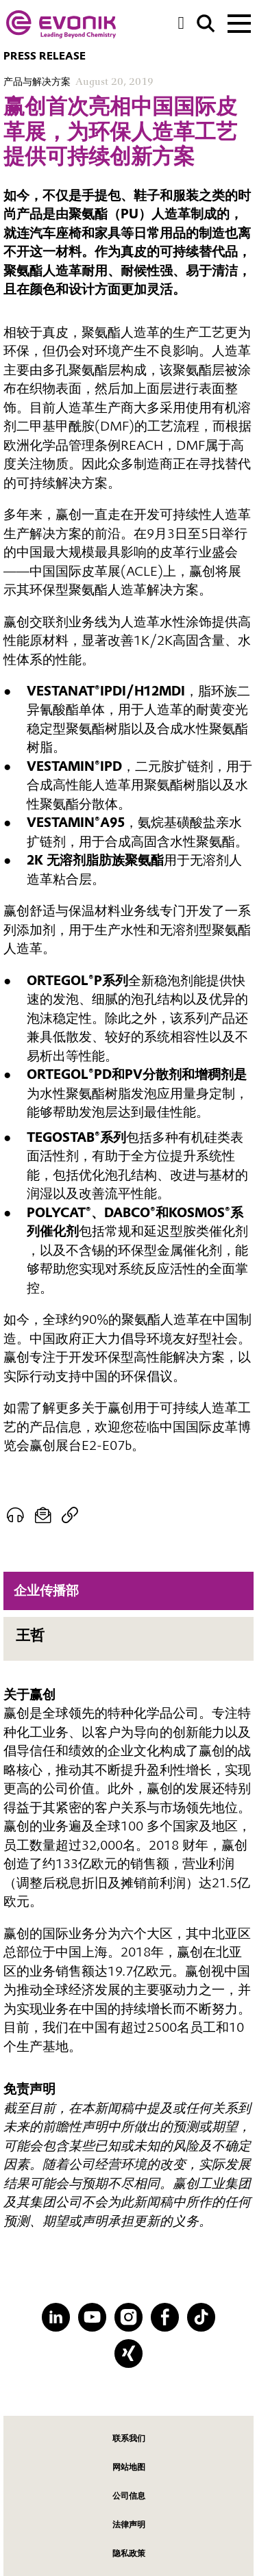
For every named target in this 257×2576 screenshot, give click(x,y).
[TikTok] (201, 2317)
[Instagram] (128, 2317)
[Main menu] (239, 22)
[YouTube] (92, 2317)
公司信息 (128, 2495)
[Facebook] (165, 2317)
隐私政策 (128, 2553)
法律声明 (128, 2524)
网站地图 (128, 2467)
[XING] (128, 2353)
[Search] (206, 23)
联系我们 (128, 2438)
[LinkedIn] (56, 2317)
